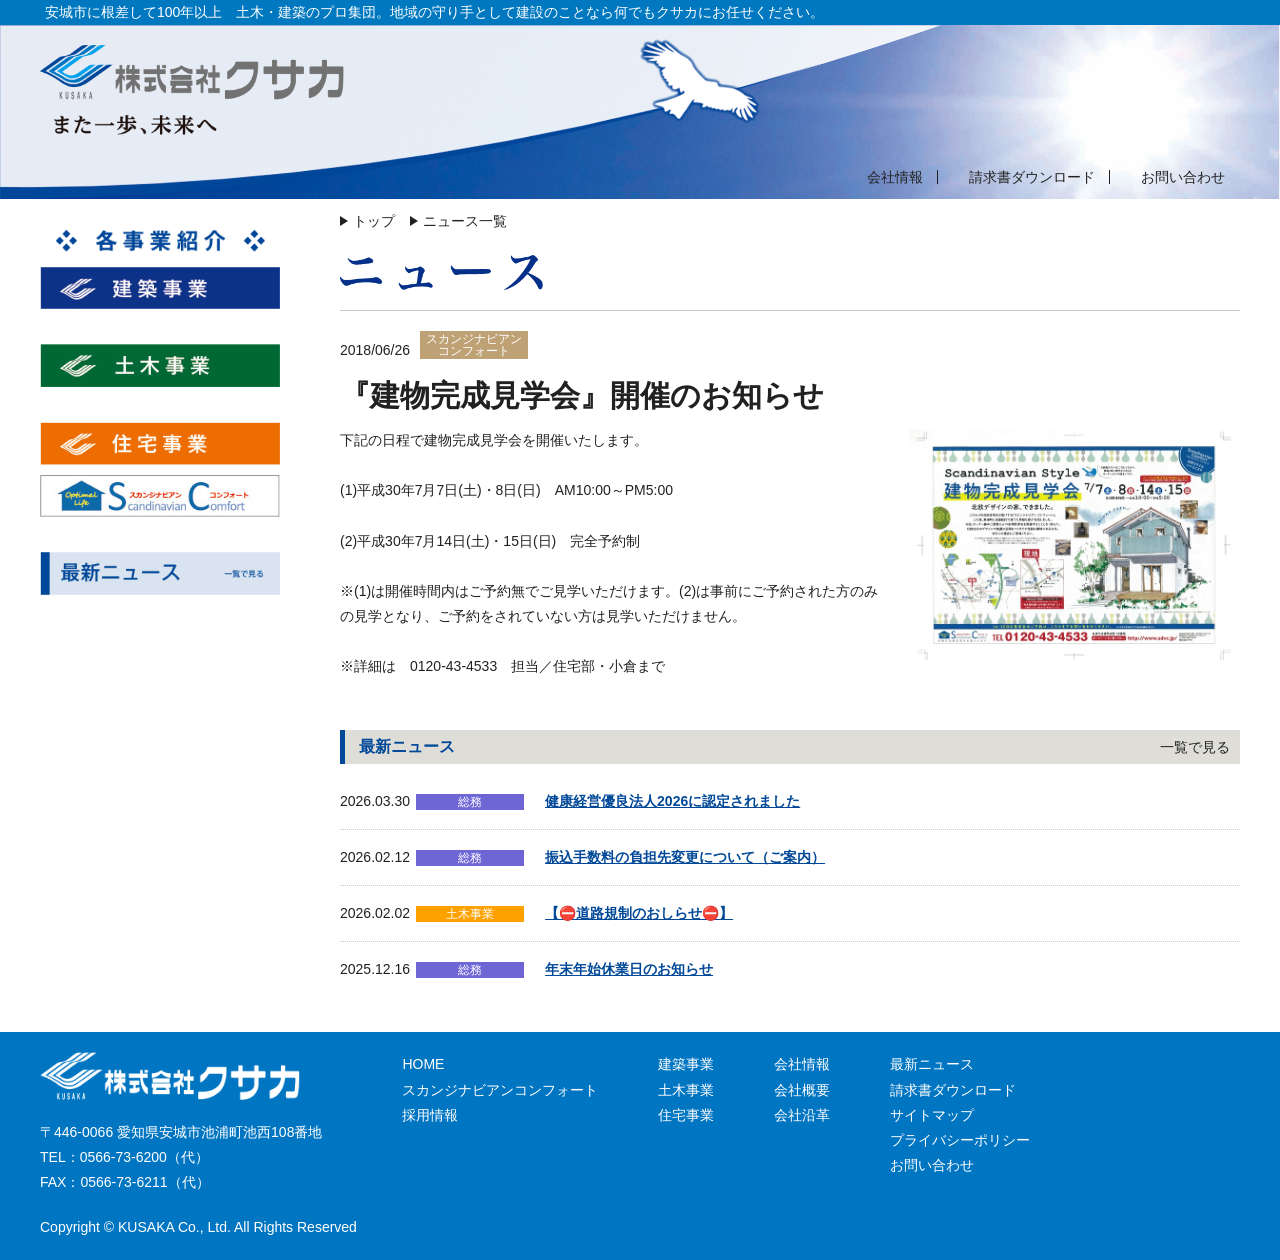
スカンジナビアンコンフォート (500, 1090)
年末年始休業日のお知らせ (629, 969)
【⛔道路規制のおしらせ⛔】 (639, 913)
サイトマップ (932, 1115)
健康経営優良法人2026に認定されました (672, 801)
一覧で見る (1195, 747)
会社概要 (802, 1090)
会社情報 (895, 177)
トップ (374, 221)
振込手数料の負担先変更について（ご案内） (685, 857)
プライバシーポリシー (960, 1140)
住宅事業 (686, 1115)
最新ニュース (932, 1064)
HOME (423, 1064)
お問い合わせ (1183, 177)
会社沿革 (802, 1115)
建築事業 (686, 1064)
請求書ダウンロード (1032, 177)
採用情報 (430, 1115)
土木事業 (686, 1090)
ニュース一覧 (465, 221)
